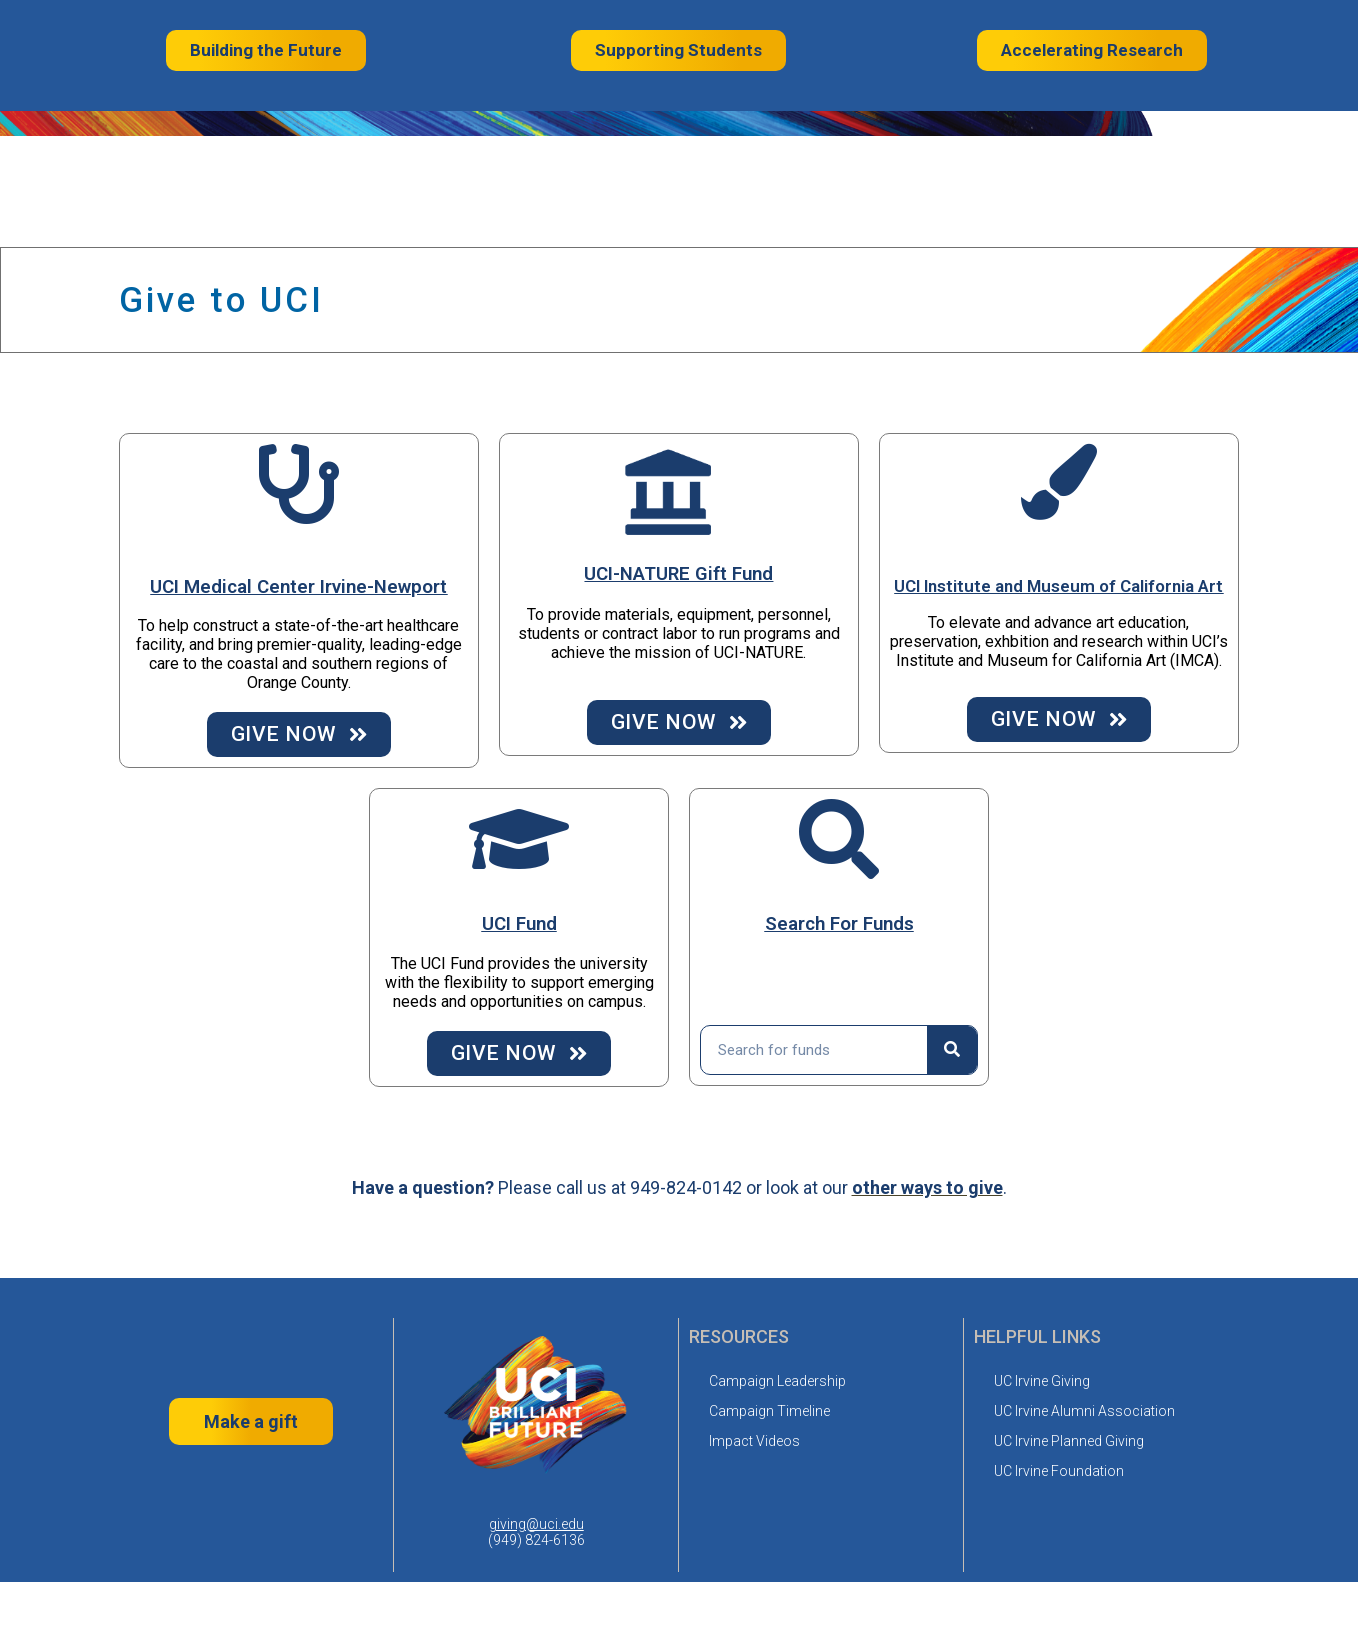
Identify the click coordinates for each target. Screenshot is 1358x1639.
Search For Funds (839, 924)
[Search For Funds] (839, 839)
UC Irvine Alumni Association (1084, 1411)
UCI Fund (519, 924)
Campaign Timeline (769, 1411)
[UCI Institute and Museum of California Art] (1059, 482)
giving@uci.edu (536, 1524)
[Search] (952, 1050)
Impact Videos (754, 1441)
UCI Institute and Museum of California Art (1058, 586)
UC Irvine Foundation (1059, 1471)
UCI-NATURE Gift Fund (678, 574)
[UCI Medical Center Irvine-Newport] (299, 484)
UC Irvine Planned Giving (1069, 1441)
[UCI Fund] (519, 839)
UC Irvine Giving (1042, 1381)
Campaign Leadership (777, 1381)
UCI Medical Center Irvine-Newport (298, 587)
